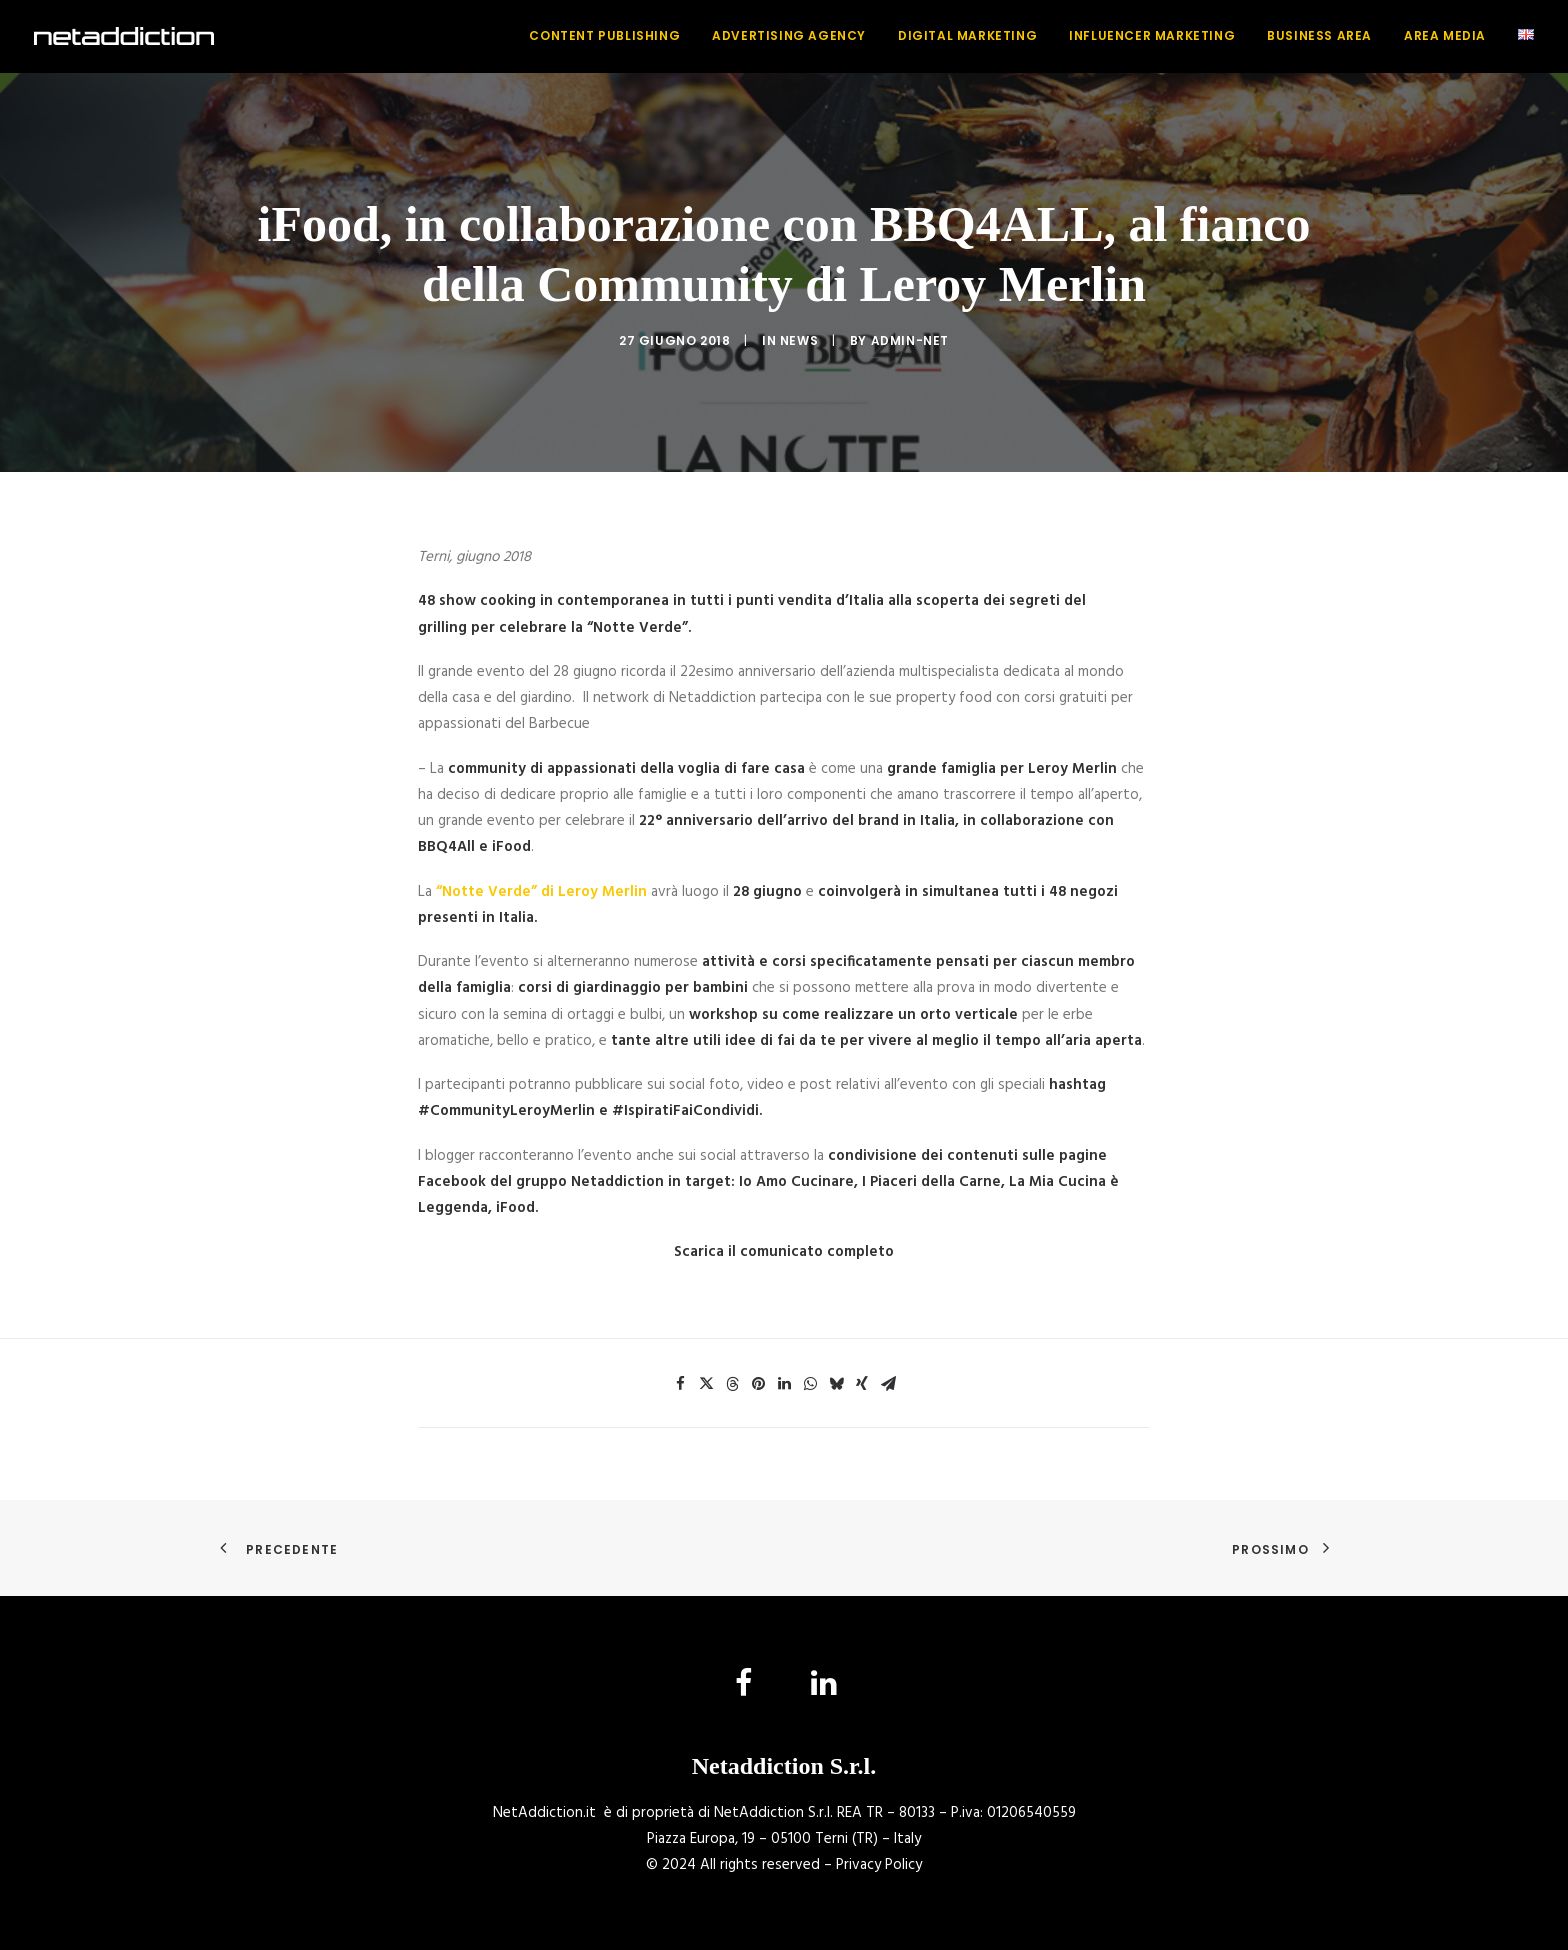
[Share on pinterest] (758, 1384)
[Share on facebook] (680, 1384)
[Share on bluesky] (836, 1384)
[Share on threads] (732, 1384)
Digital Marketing (967, 35)
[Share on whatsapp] (810, 1384)
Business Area (1319, 35)
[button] (744, 1692)
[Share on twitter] (706, 1384)
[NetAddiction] (124, 36)
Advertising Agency (789, 35)
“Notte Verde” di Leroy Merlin (541, 892)
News (799, 340)
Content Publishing (604, 35)
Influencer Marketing (1152, 35)
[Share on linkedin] (784, 1384)
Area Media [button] (1445, 35)
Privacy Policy (879, 1865)
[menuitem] (611, 36)
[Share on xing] (862, 1384)
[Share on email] (888, 1384)
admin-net (910, 340)
